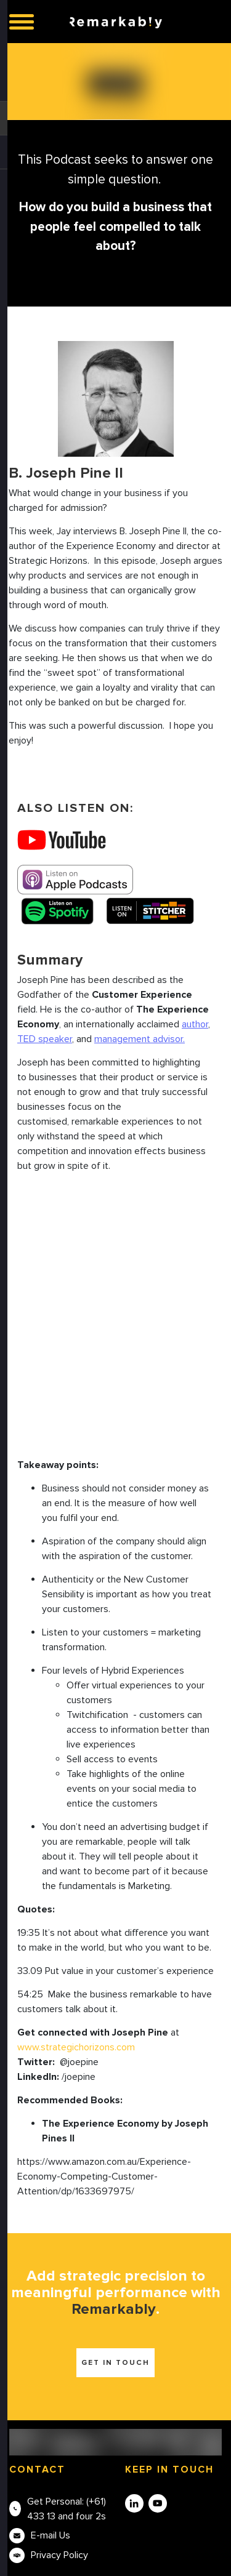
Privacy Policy (59, 2555)
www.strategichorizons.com (76, 2047)
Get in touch (115, 2362)
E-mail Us (50, 2535)
